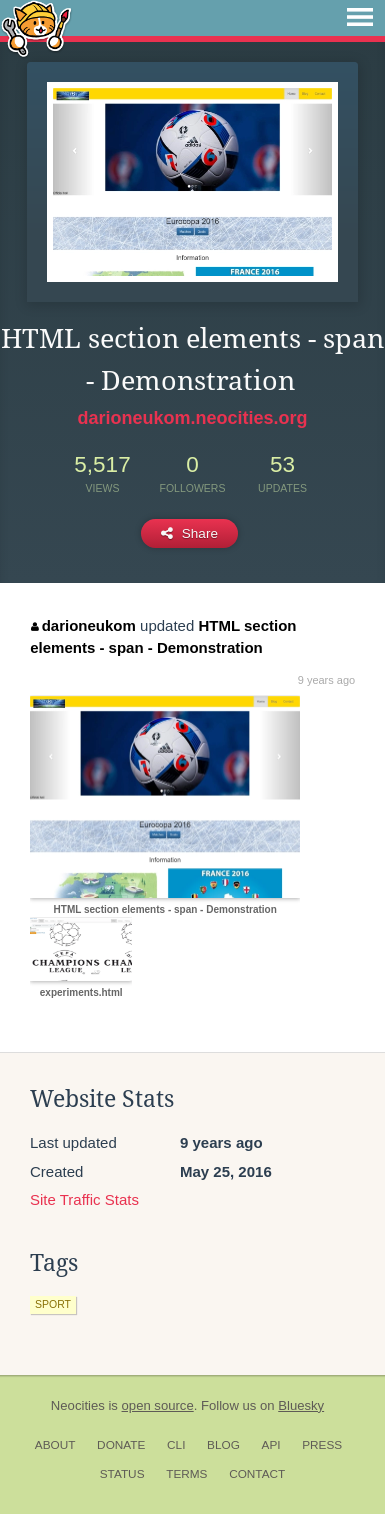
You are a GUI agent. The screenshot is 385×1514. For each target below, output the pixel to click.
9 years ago (326, 680)
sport (53, 1304)
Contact (257, 1474)
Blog (223, 1445)
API (271, 1445)
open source (158, 1405)
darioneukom (83, 625)
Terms (186, 1474)
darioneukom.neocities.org (192, 418)
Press (322, 1445)
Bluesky (301, 1405)
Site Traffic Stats (84, 1199)
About (55, 1445)
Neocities (78, 1405)
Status (122, 1474)
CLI (176, 1445)
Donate (121, 1445)
